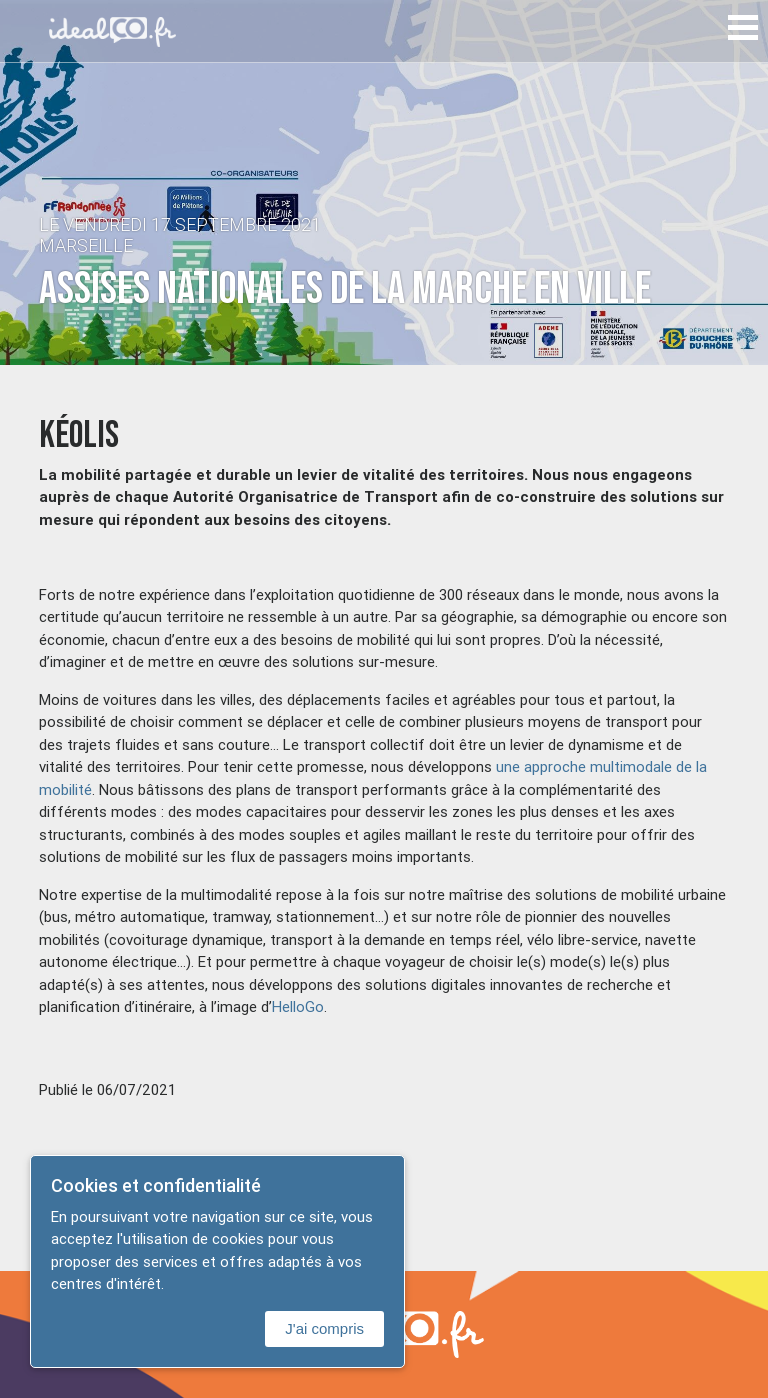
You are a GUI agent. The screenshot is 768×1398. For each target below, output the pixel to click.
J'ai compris (324, 1328)
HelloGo (298, 1006)
